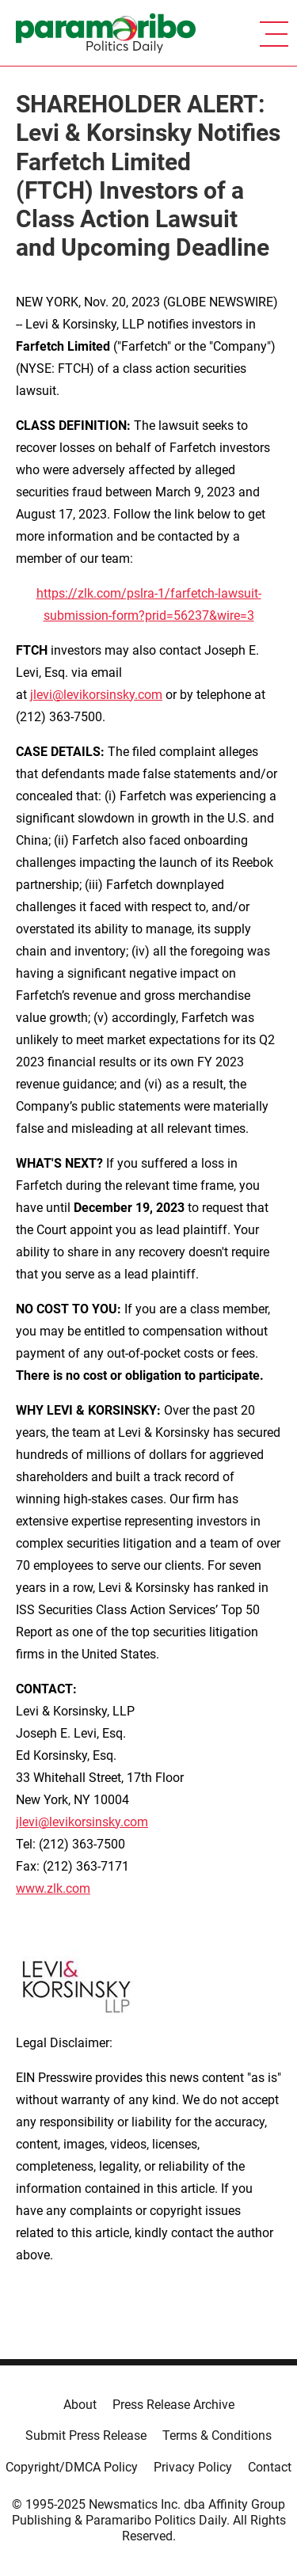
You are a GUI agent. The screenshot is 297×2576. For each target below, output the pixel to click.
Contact (269, 2467)
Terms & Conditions (217, 2435)
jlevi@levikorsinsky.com (96, 694)
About (80, 2404)
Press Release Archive (173, 2404)
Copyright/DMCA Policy (72, 2467)
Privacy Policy (193, 2467)
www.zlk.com (53, 1888)
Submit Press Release (86, 2435)
